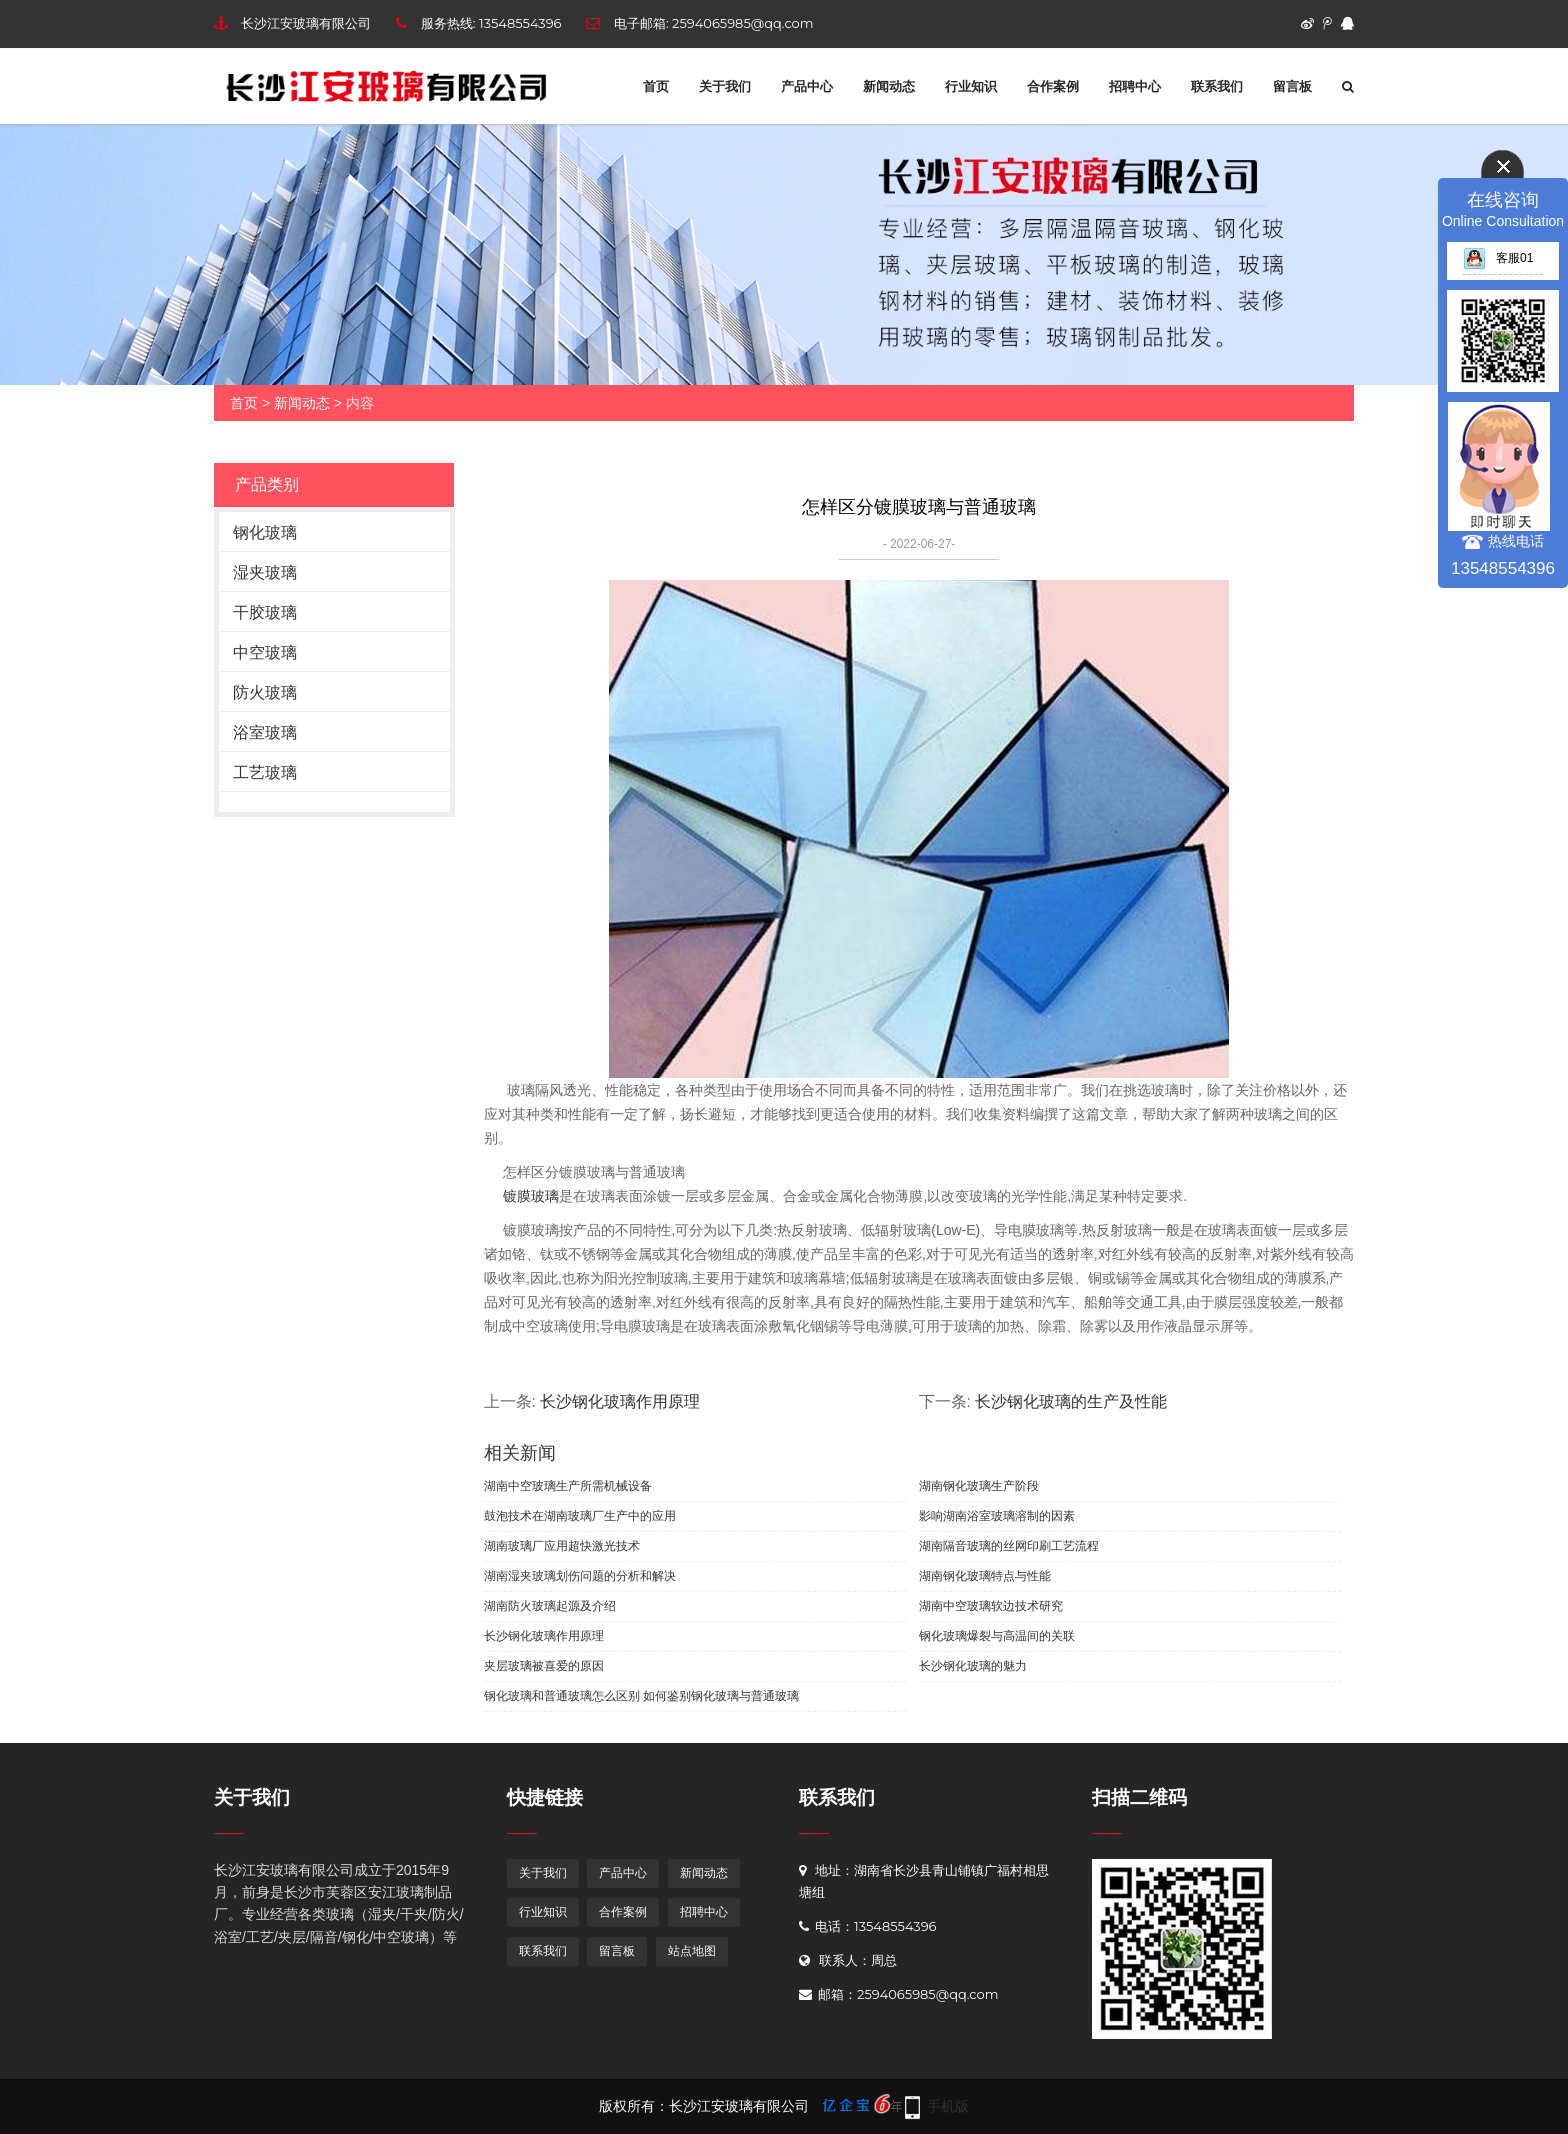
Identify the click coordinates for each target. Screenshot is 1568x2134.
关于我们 (725, 86)
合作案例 (1053, 86)
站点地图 (692, 1950)
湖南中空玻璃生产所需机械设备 (568, 1486)
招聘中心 (1135, 86)
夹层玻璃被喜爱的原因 (544, 1666)
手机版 (948, 2106)
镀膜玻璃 (530, 1196)
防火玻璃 (265, 692)
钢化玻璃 (265, 532)
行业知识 (971, 86)
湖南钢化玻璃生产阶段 (979, 1486)
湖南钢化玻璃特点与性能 (985, 1576)
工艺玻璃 (265, 772)
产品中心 (807, 86)
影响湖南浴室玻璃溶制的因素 (997, 1516)
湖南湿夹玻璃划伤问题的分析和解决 (580, 1576)
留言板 (1292, 86)
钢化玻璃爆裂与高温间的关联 (997, 1636)
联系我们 (1217, 86)
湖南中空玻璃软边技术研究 (991, 1606)
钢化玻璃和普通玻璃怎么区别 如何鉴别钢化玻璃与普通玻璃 (641, 1696)
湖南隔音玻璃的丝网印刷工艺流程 (1009, 1546)
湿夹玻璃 (265, 572)
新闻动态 (889, 86)
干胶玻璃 (265, 612)
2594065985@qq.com (742, 23)
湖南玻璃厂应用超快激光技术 (562, 1546)
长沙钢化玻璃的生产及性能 (1071, 1401)
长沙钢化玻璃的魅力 (973, 1666)
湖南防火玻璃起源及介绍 (550, 1606)
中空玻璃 (265, 652)
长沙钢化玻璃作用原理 (620, 1401)
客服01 (1498, 258)
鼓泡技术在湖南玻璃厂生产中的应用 (580, 1516)
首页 (656, 86)
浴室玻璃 (265, 732)
